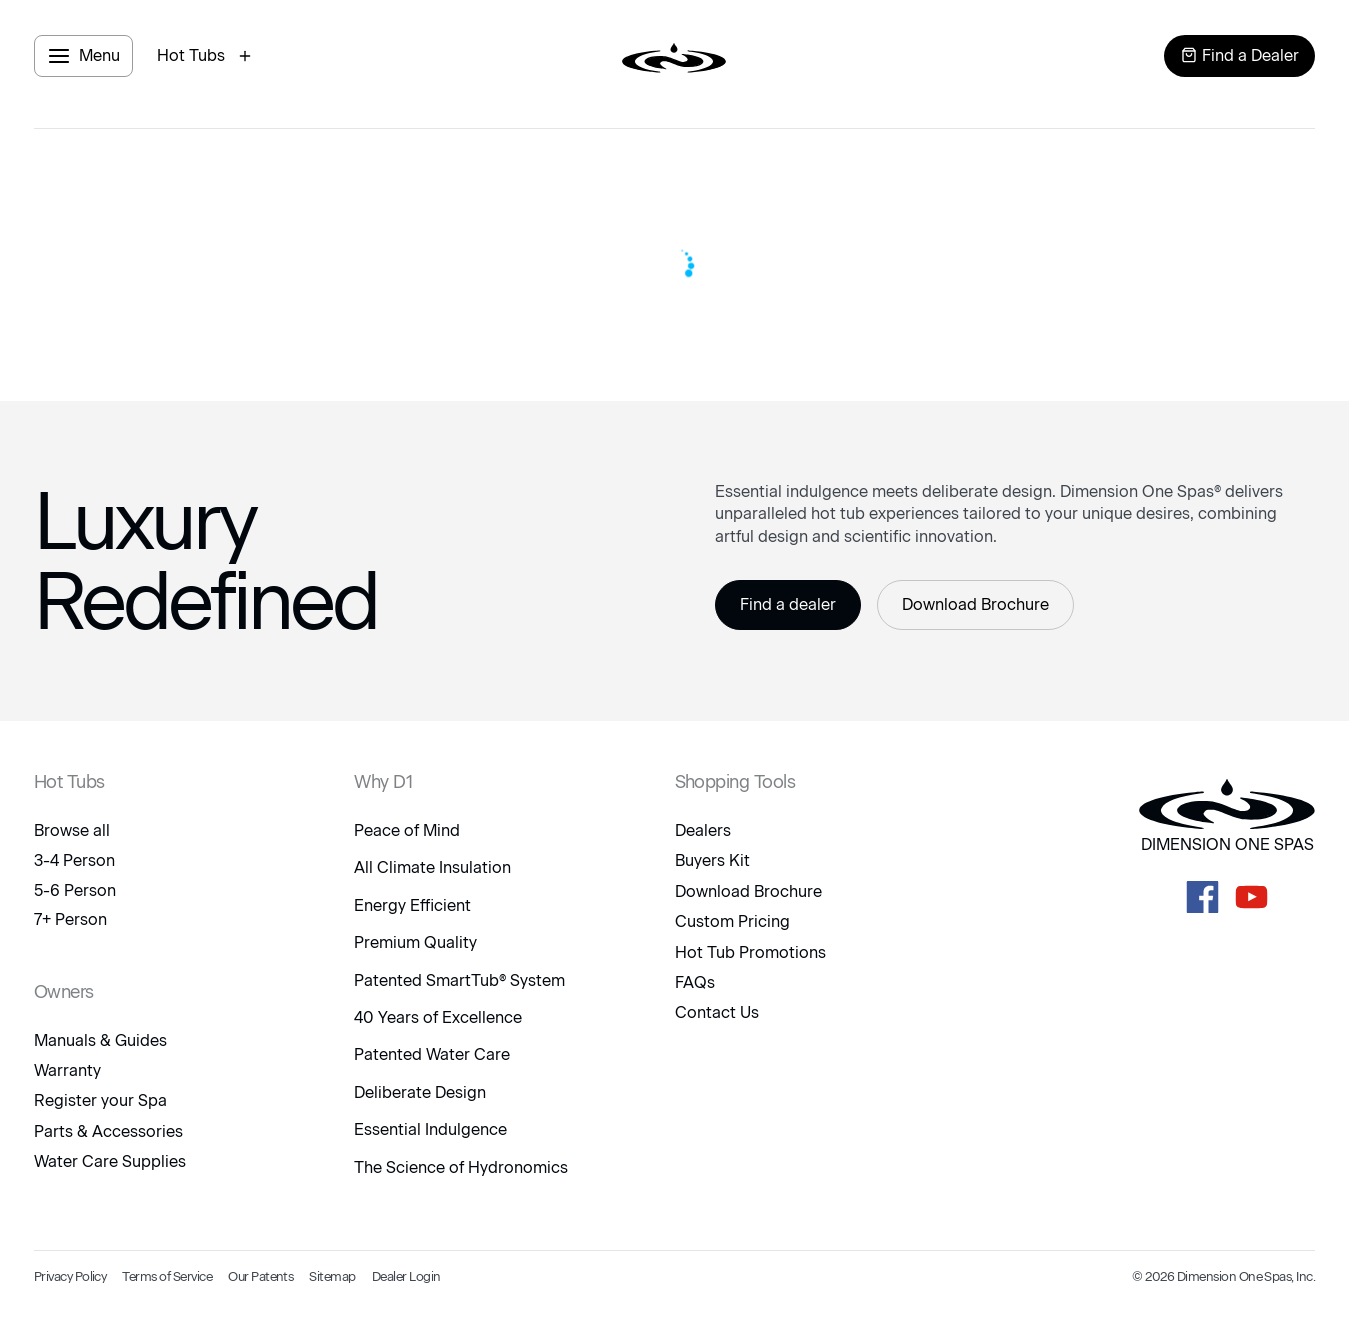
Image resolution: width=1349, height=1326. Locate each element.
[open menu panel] (83, 56)
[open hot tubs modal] (207, 56)
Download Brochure (975, 604)
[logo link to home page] (674, 56)
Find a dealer (788, 604)
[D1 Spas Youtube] (1251, 897)
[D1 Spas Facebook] (1202, 897)
